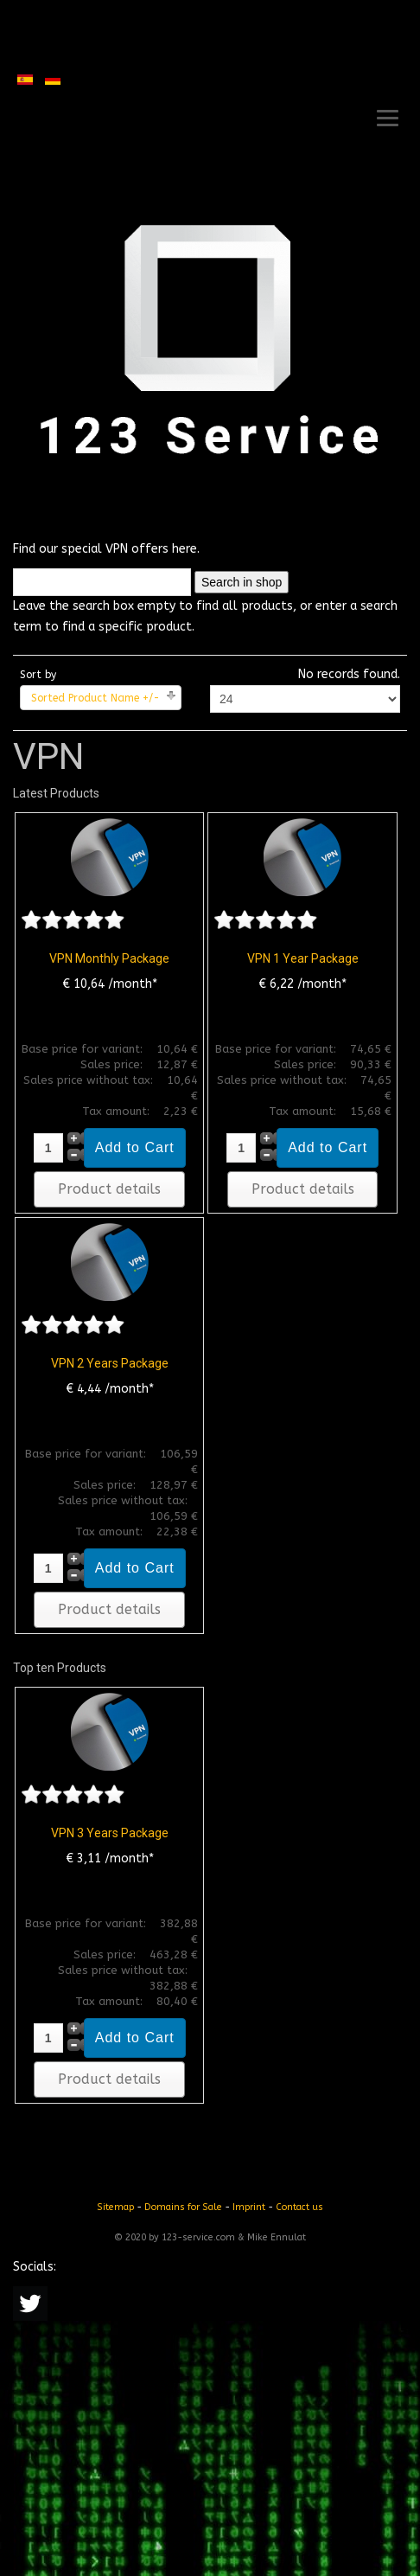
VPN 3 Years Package (110, 1833)
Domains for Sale (183, 2207)
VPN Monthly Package (109, 958)
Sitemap (115, 2207)
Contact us (299, 2207)
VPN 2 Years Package (110, 1363)
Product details (109, 1189)
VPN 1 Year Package (303, 958)
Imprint (248, 2207)
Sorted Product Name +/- (95, 698)
